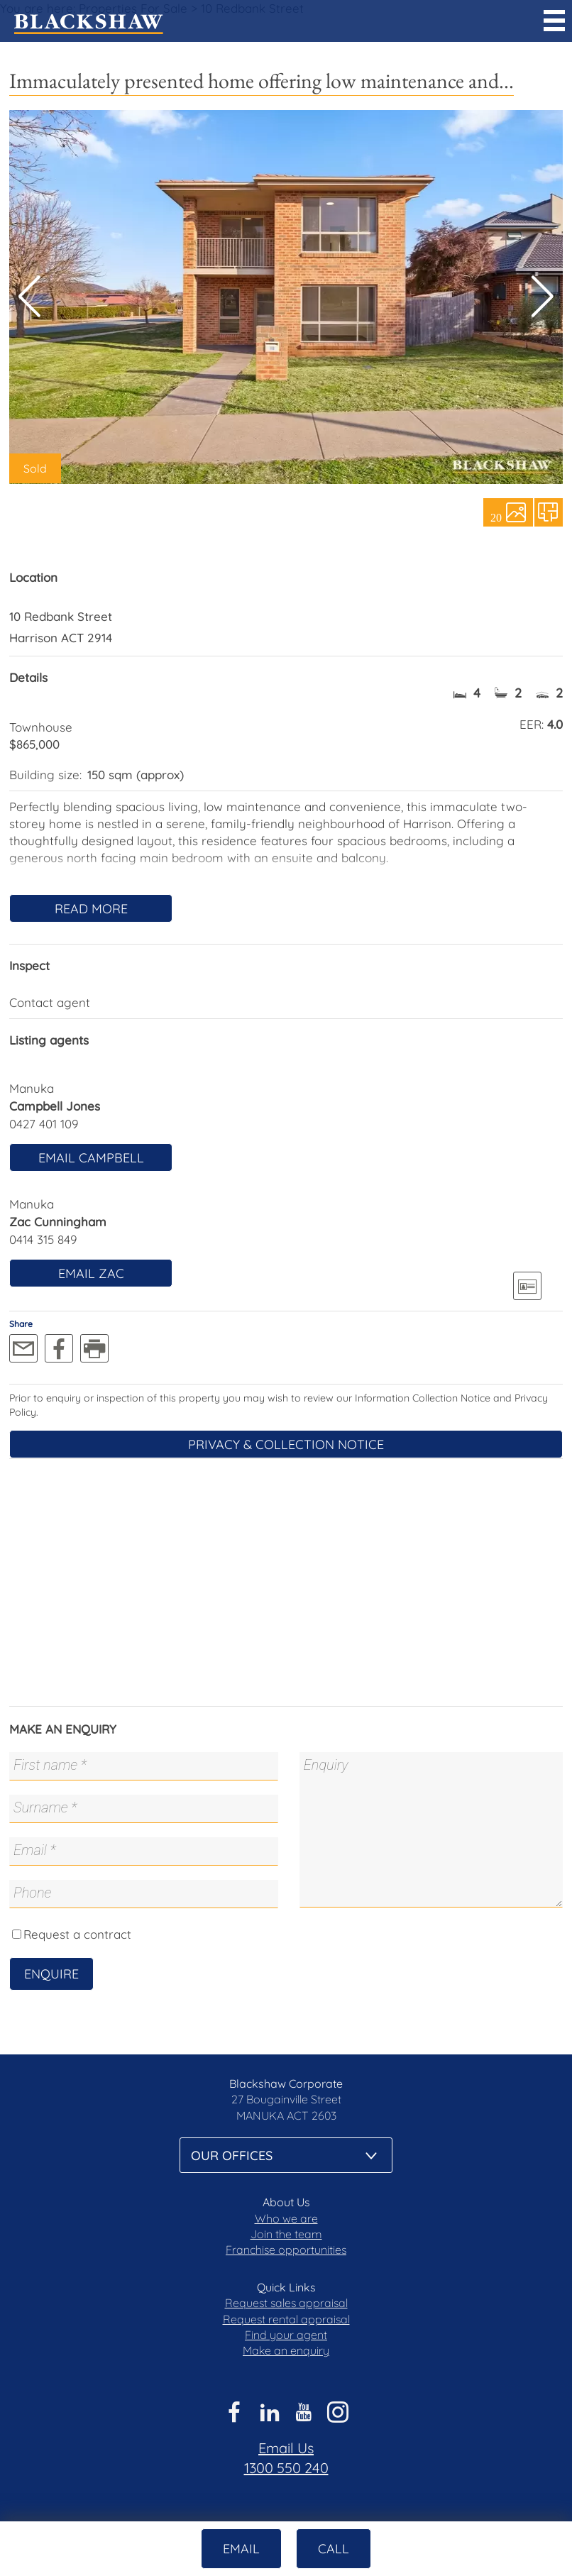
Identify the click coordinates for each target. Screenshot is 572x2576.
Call (333, 2549)
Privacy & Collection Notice (286, 1444)
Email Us (286, 2448)
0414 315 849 (43, 1239)
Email (241, 2549)
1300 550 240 (286, 2468)
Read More (91, 909)
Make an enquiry (286, 2350)
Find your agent (286, 2335)
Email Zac (91, 1273)
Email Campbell (91, 1158)
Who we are (286, 2218)
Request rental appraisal (286, 2319)
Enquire (51, 1974)
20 (496, 516)
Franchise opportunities (286, 2249)
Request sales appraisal (286, 2303)
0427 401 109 (43, 1123)
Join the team (286, 2234)
